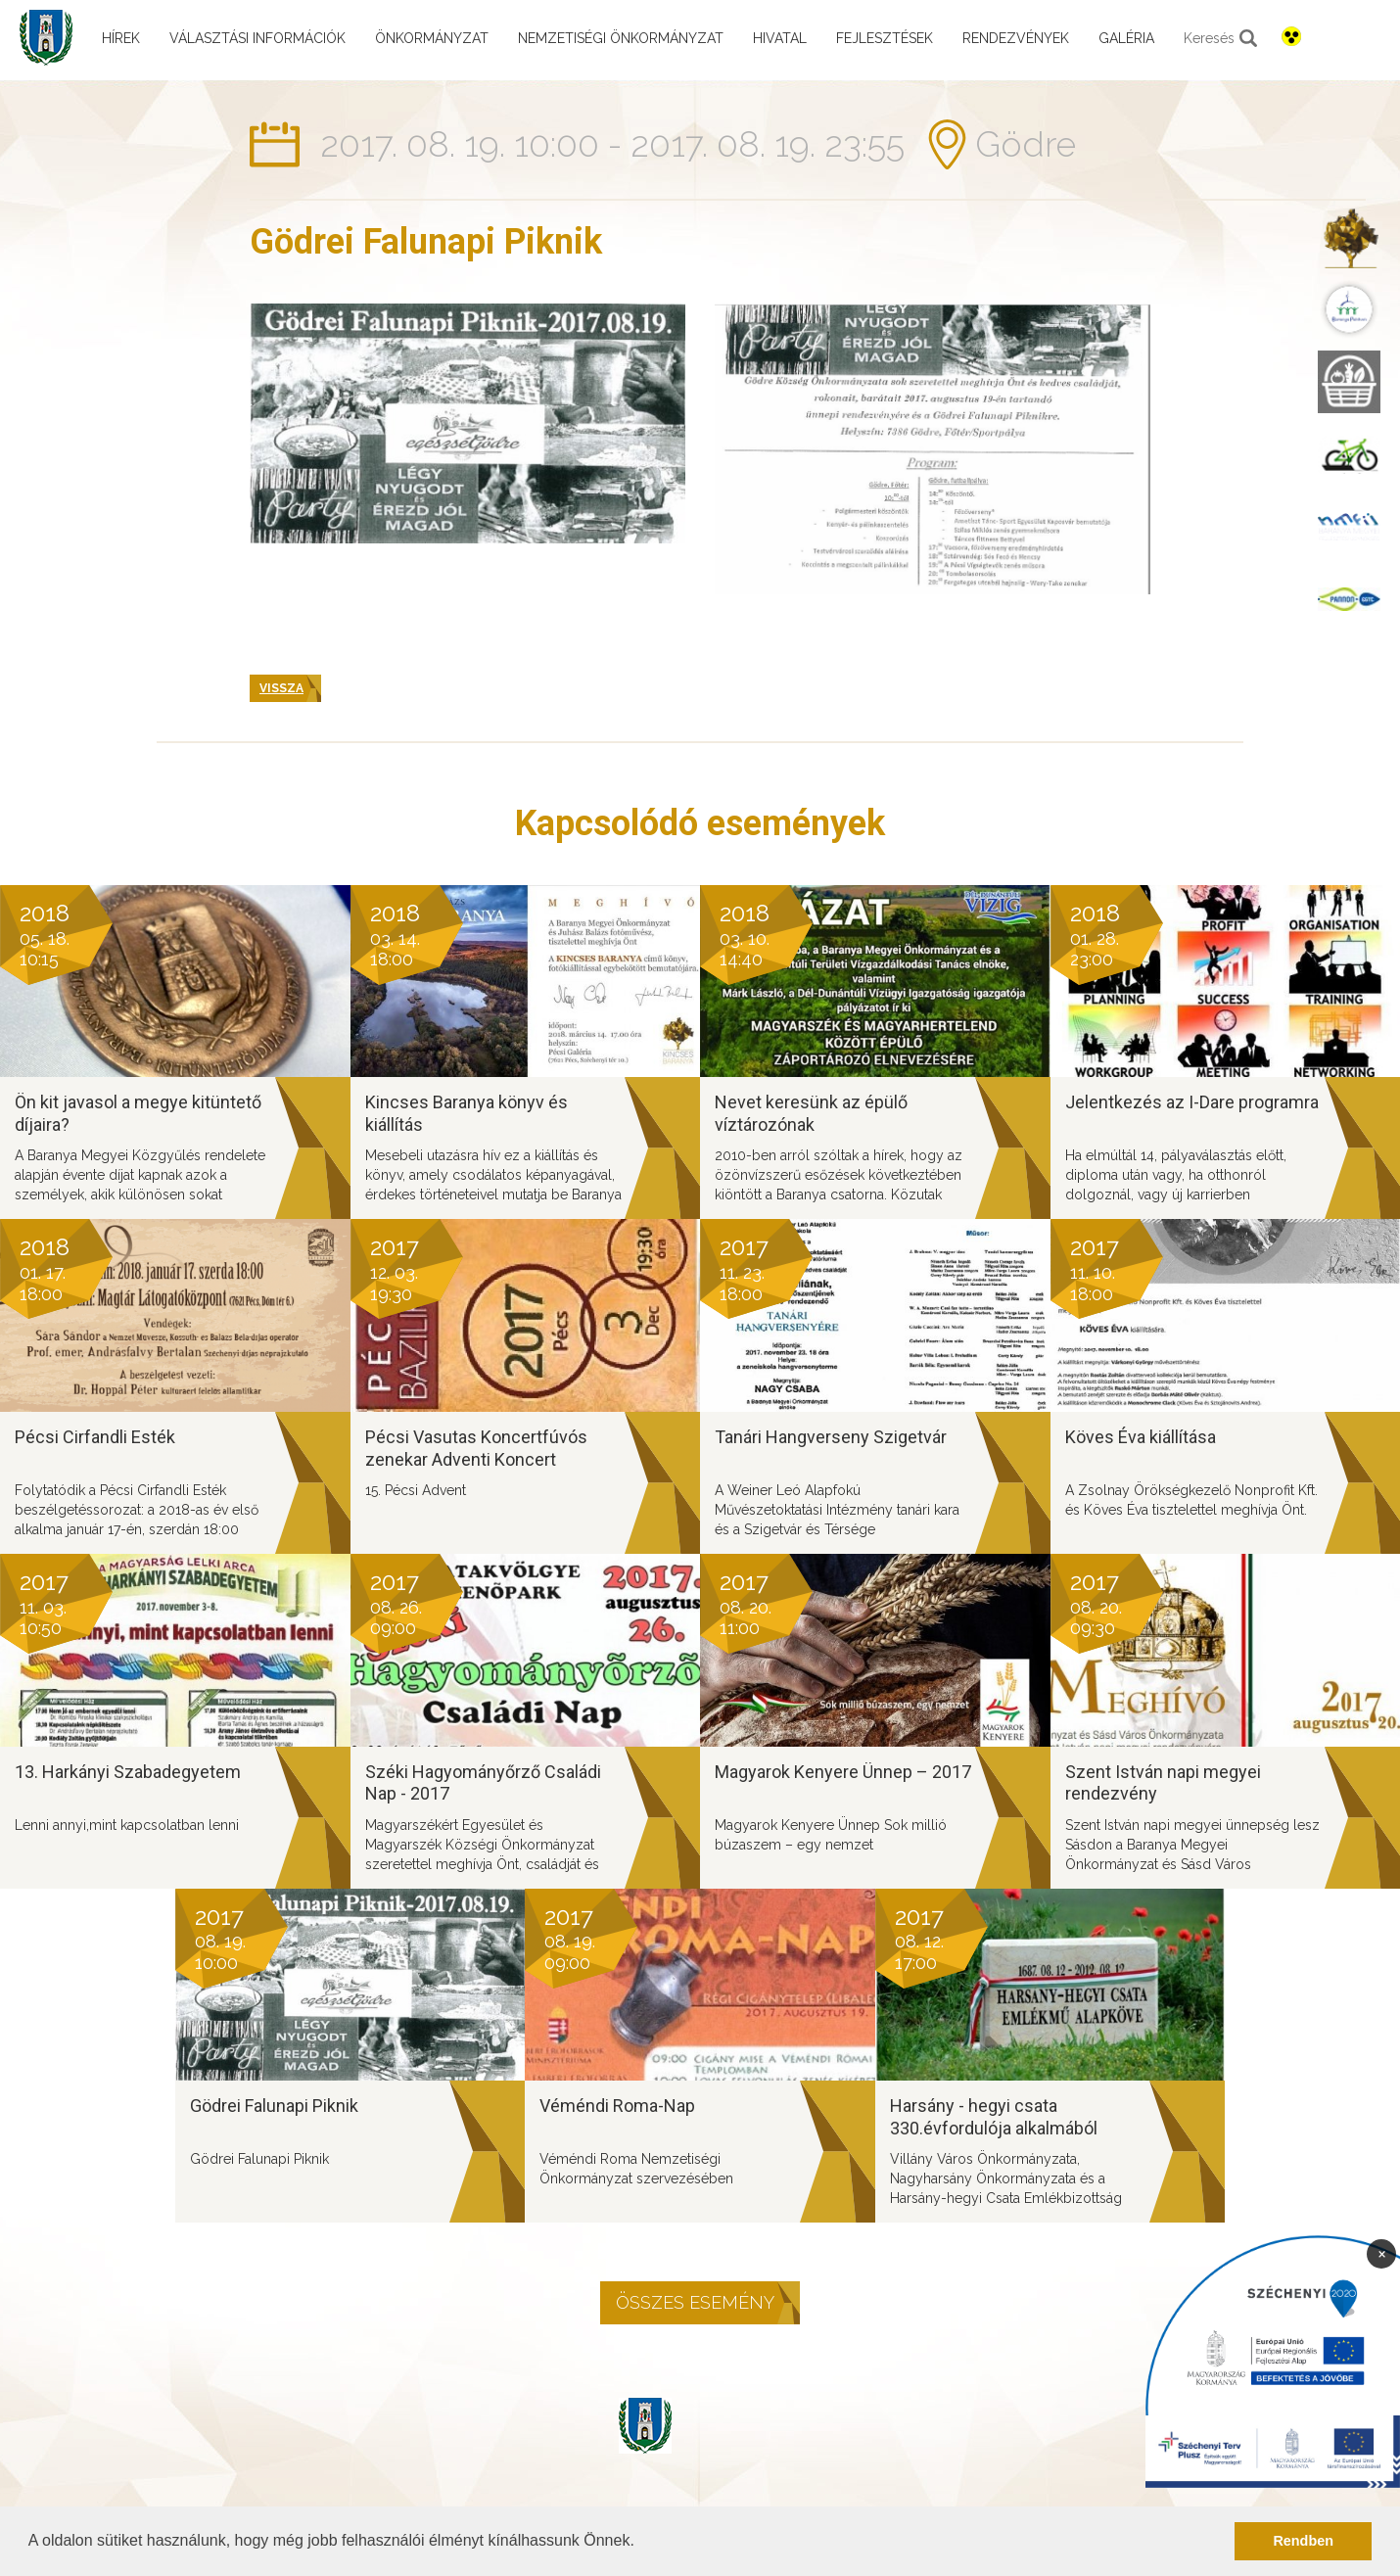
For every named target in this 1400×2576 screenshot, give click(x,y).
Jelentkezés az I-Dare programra (1192, 1102)
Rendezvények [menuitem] (1015, 38)
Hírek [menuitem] (121, 38)
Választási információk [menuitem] (257, 38)
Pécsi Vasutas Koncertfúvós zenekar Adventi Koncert (476, 1448)
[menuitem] (1349, 237)
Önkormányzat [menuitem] (432, 38)
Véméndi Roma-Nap (617, 2105)
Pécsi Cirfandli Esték (95, 1437)
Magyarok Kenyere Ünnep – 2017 (843, 1771)
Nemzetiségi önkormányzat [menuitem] (620, 38)
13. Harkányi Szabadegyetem (128, 1771)
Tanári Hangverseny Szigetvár (831, 1437)
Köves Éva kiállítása (1140, 1437)
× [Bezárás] (1381, 2253)
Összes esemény (695, 2302)
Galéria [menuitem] (1126, 38)
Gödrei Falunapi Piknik (274, 2105)
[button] (641, 2543)
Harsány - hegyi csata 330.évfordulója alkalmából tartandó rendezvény (993, 2127)
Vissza (281, 688)
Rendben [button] (1303, 2541)
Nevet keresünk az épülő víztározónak (811, 1113)
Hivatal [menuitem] (780, 38)
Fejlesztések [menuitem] (884, 38)
